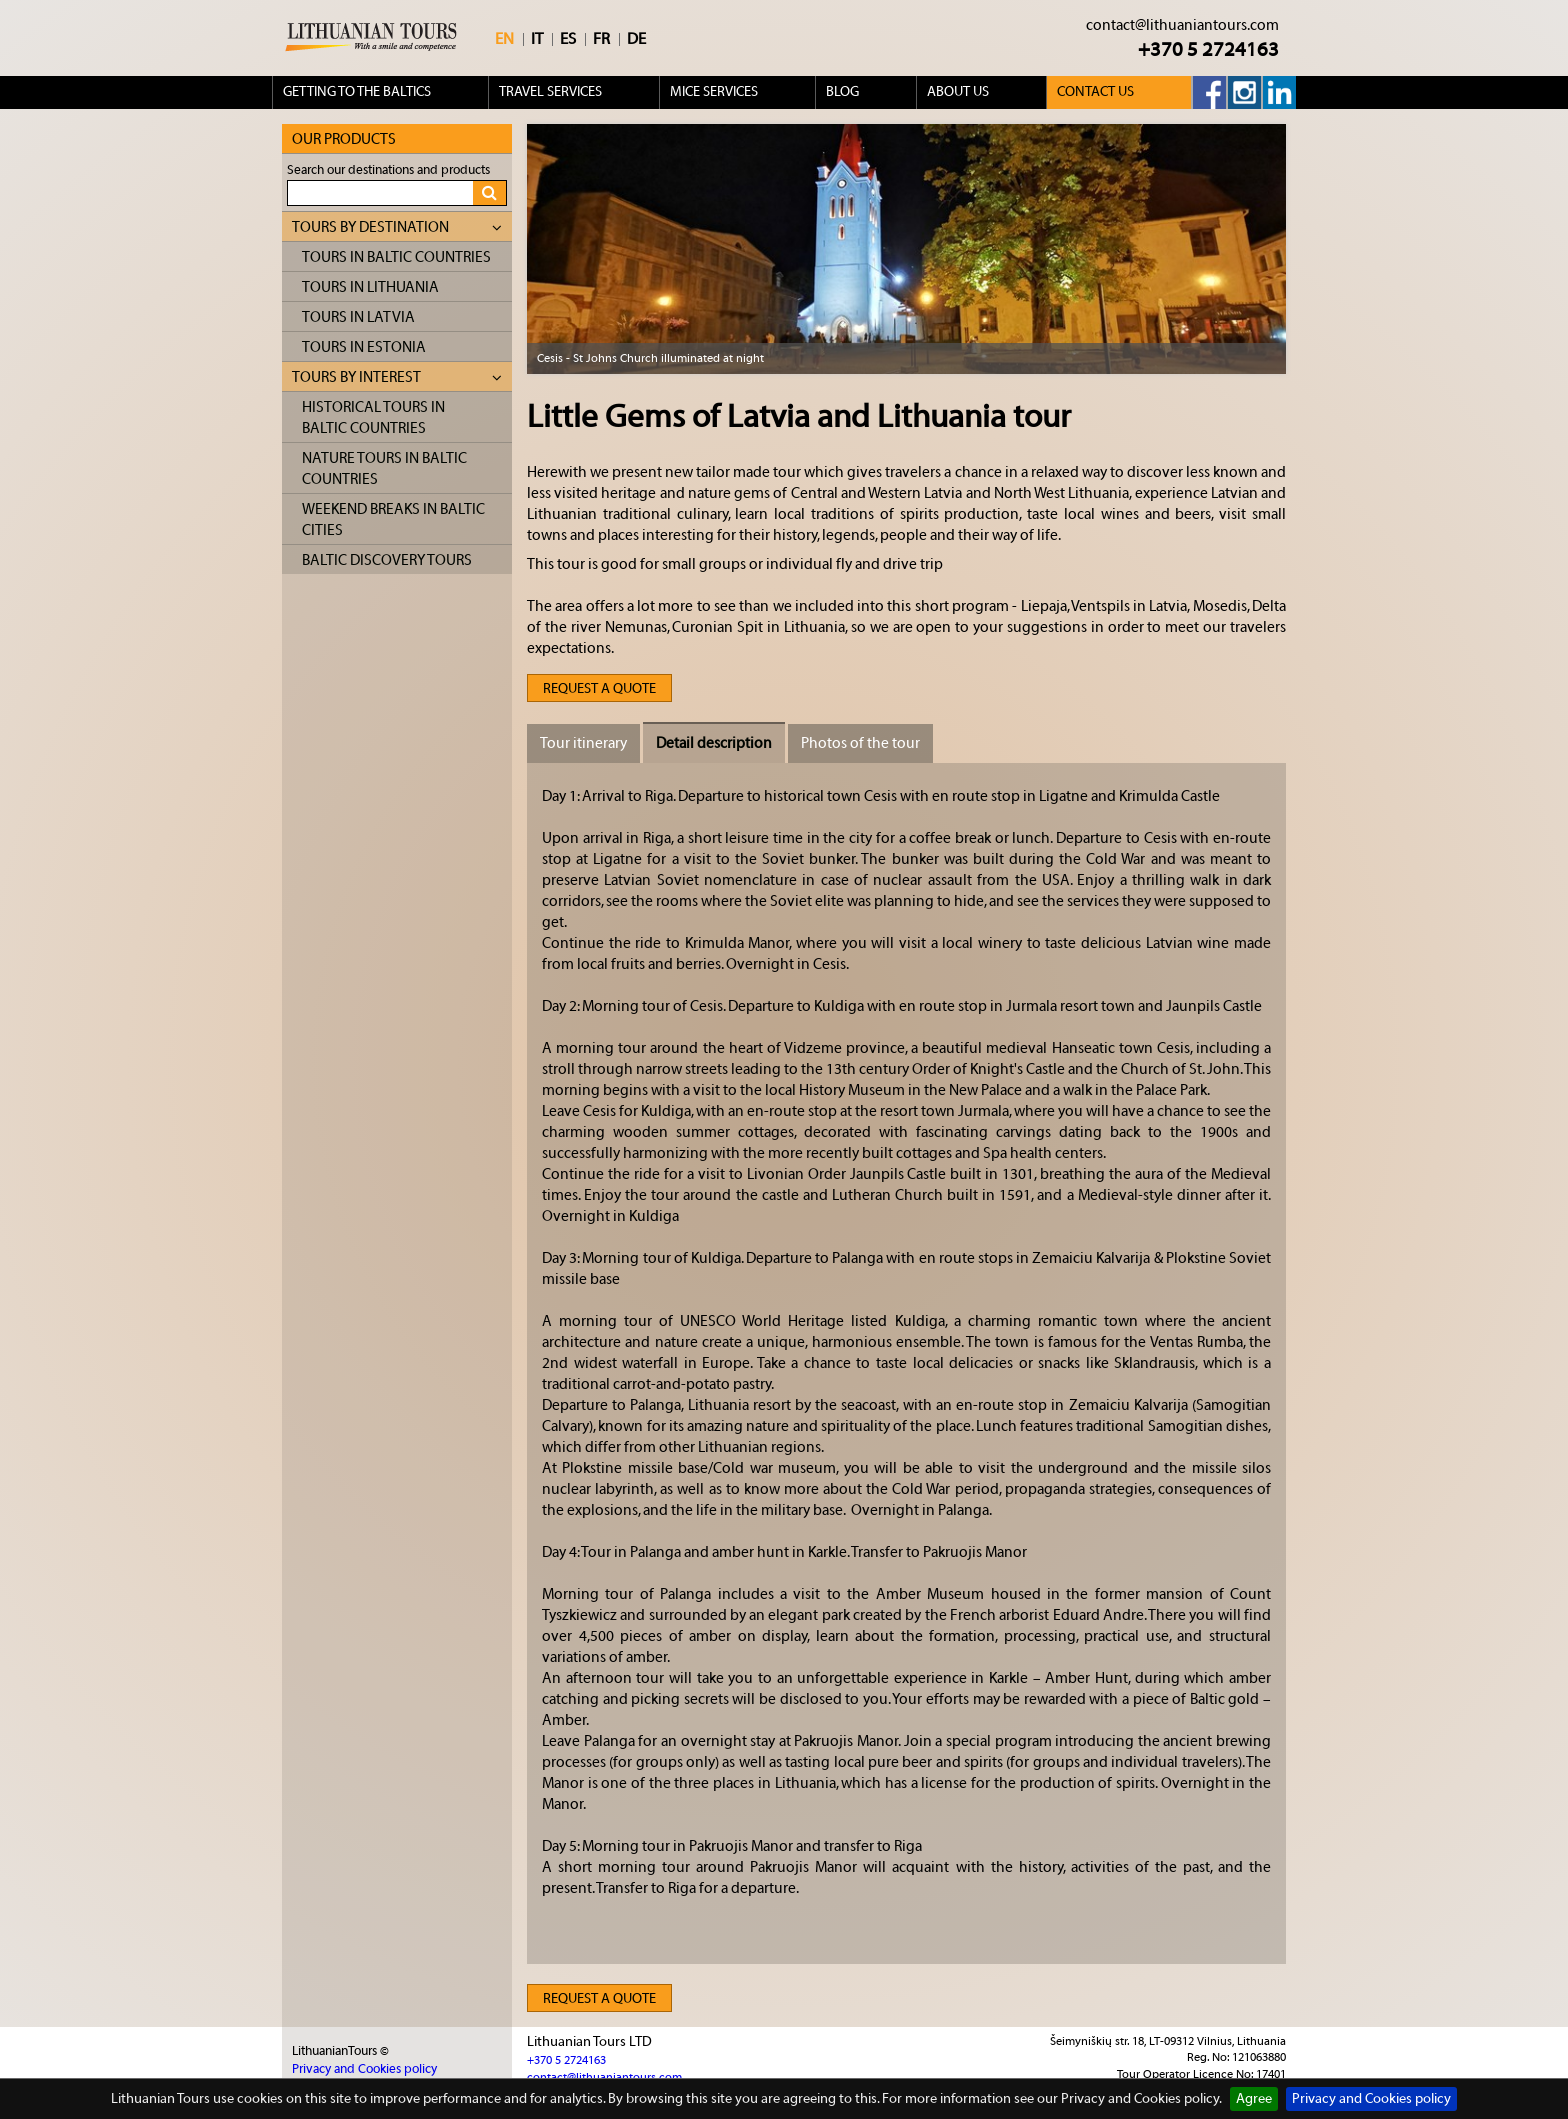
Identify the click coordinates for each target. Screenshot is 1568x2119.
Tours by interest (397, 377)
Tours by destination (397, 227)
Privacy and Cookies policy (1371, 2099)
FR (601, 39)
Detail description (714, 743)
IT (537, 39)
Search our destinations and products (388, 169)
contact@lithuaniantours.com (1182, 25)
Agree (1254, 2099)
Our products (344, 139)
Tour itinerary (583, 743)
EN (504, 39)
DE (636, 39)
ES (568, 39)
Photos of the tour (860, 743)
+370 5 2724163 (1208, 49)
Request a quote (599, 689)
